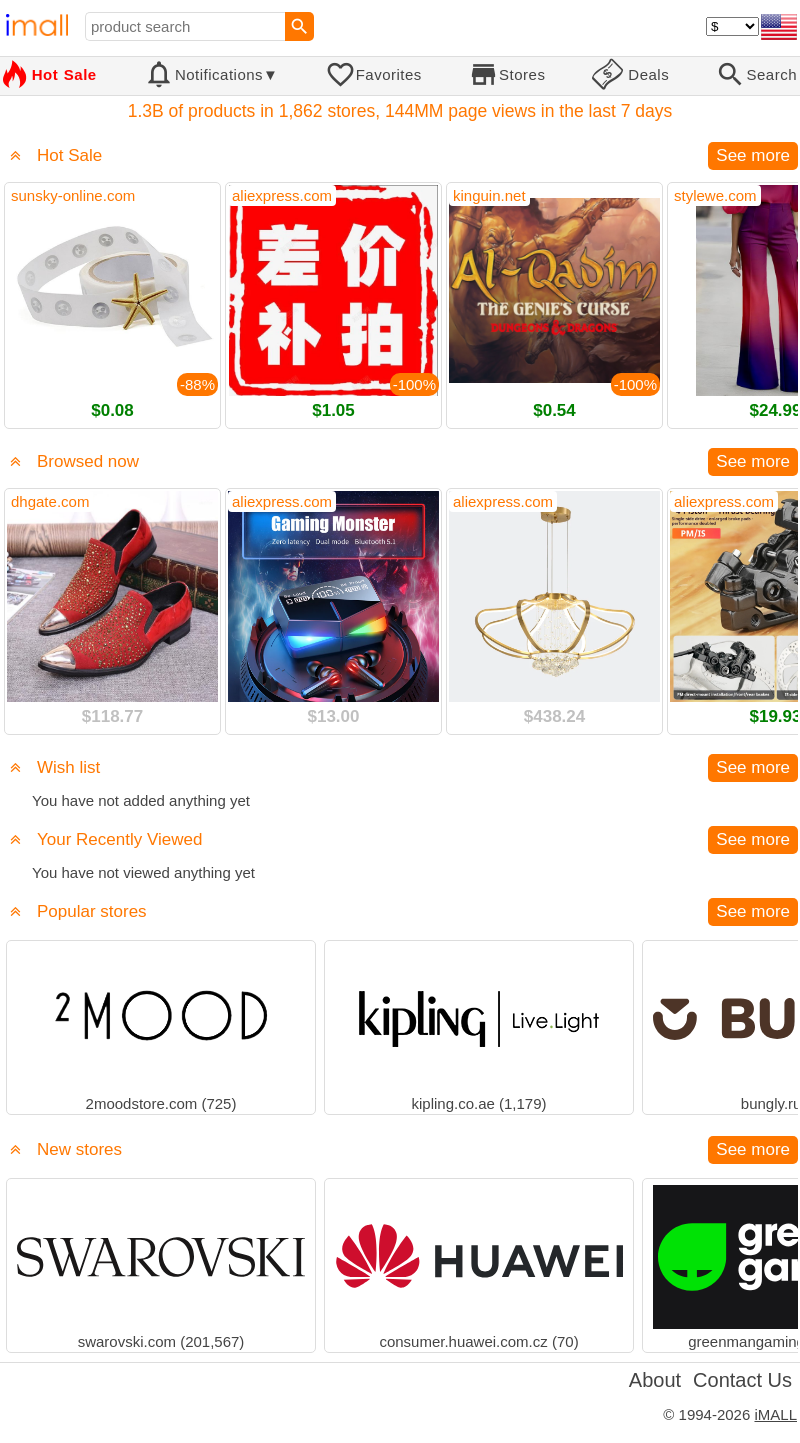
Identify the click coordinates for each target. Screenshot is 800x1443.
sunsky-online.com (73, 195)
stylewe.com (715, 195)
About (655, 1380)
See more (753, 155)
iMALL (775, 1414)
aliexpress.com (282, 195)
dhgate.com (50, 501)
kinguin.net (489, 195)
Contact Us (742, 1380)
